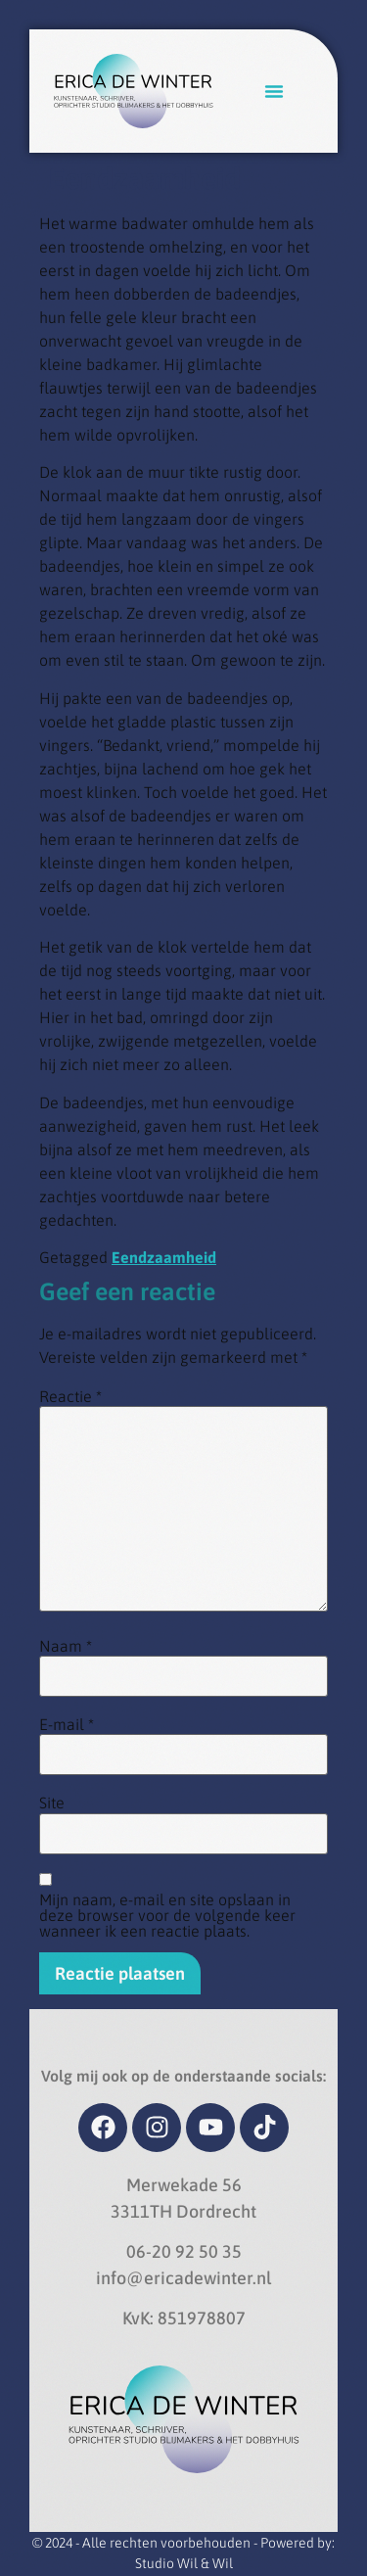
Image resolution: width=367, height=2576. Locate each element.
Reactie (70, 1396)
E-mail (66, 1724)
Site (52, 1802)
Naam (65, 1646)
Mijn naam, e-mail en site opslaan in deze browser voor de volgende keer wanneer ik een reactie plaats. (167, 1915)
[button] (274, 91)
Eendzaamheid (164, 1257)
